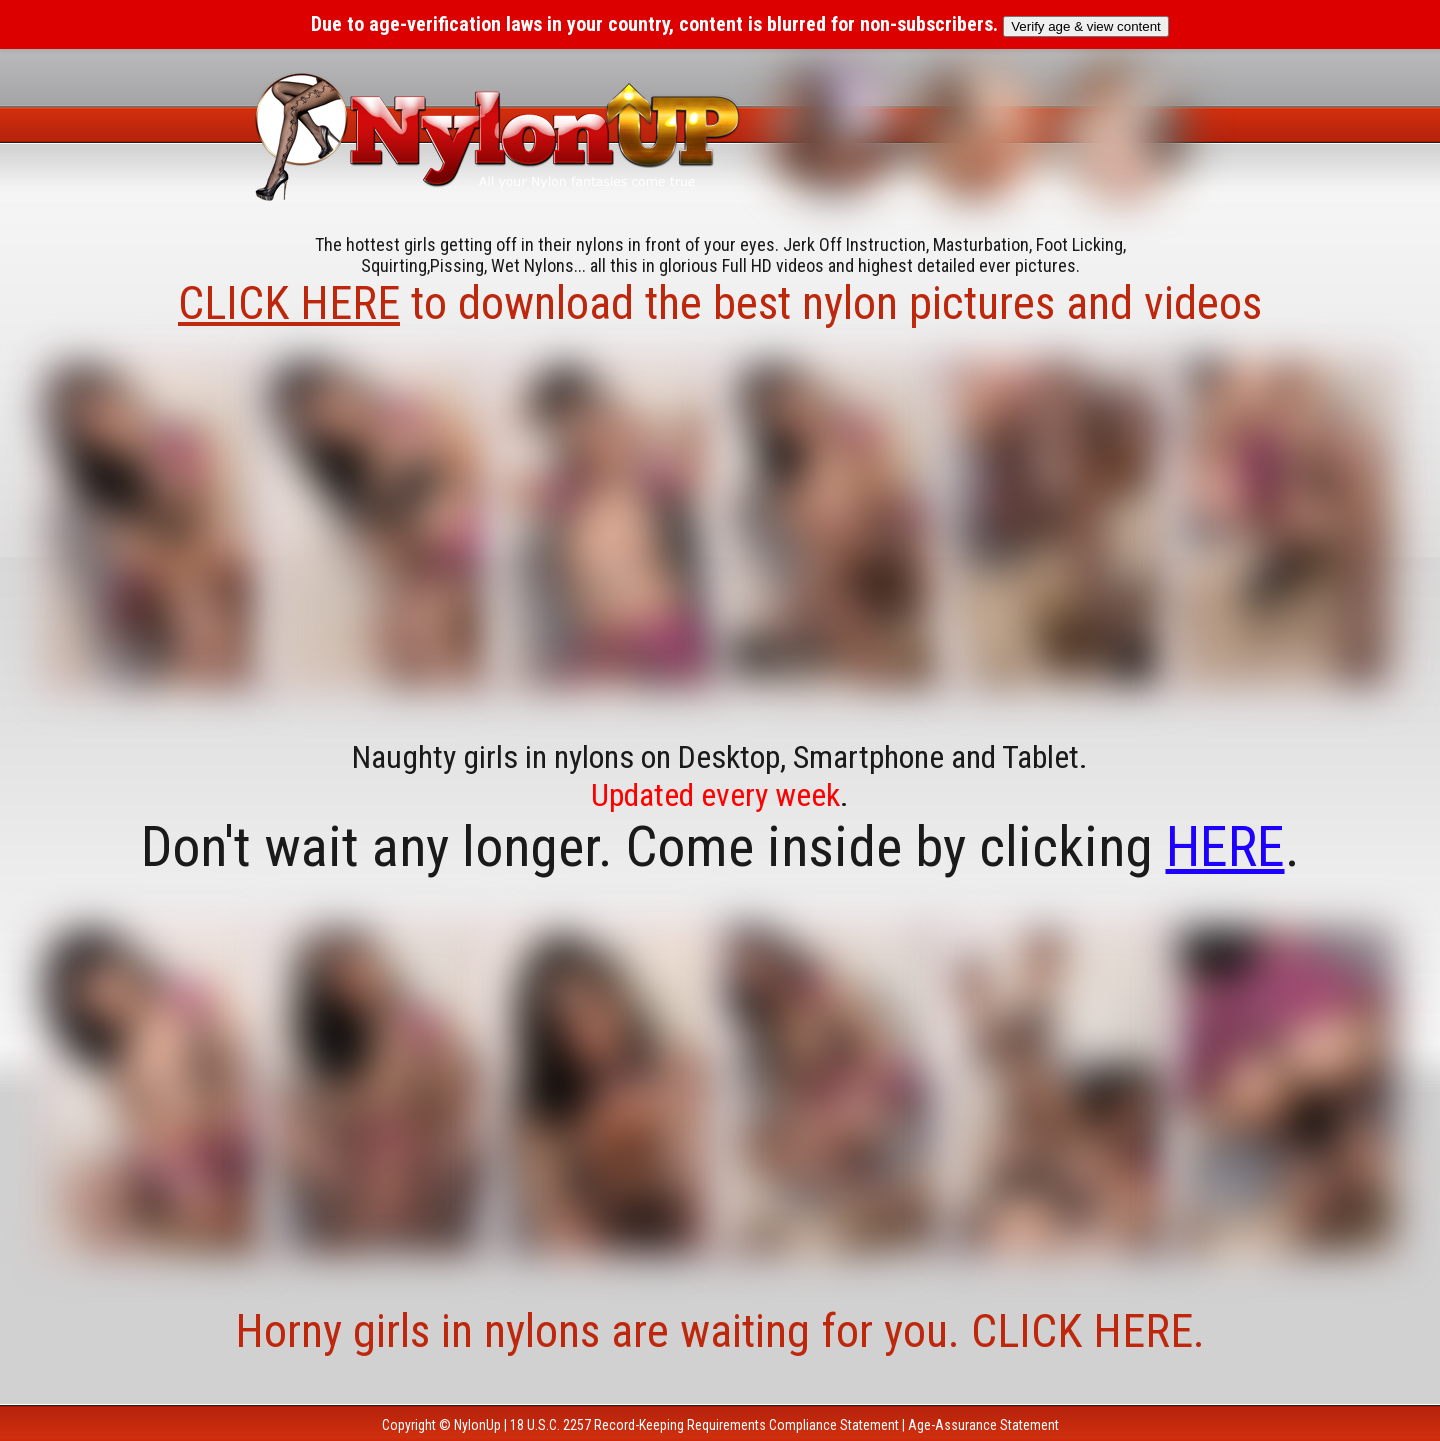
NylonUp (477, 1425)
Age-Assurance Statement (983, 1425)
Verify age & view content (1086, 26)
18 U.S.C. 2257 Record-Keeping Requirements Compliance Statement (704, 1425)
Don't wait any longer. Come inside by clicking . (720, 847)
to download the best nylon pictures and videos (720, 303)
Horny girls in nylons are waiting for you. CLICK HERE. (720, 1331)
